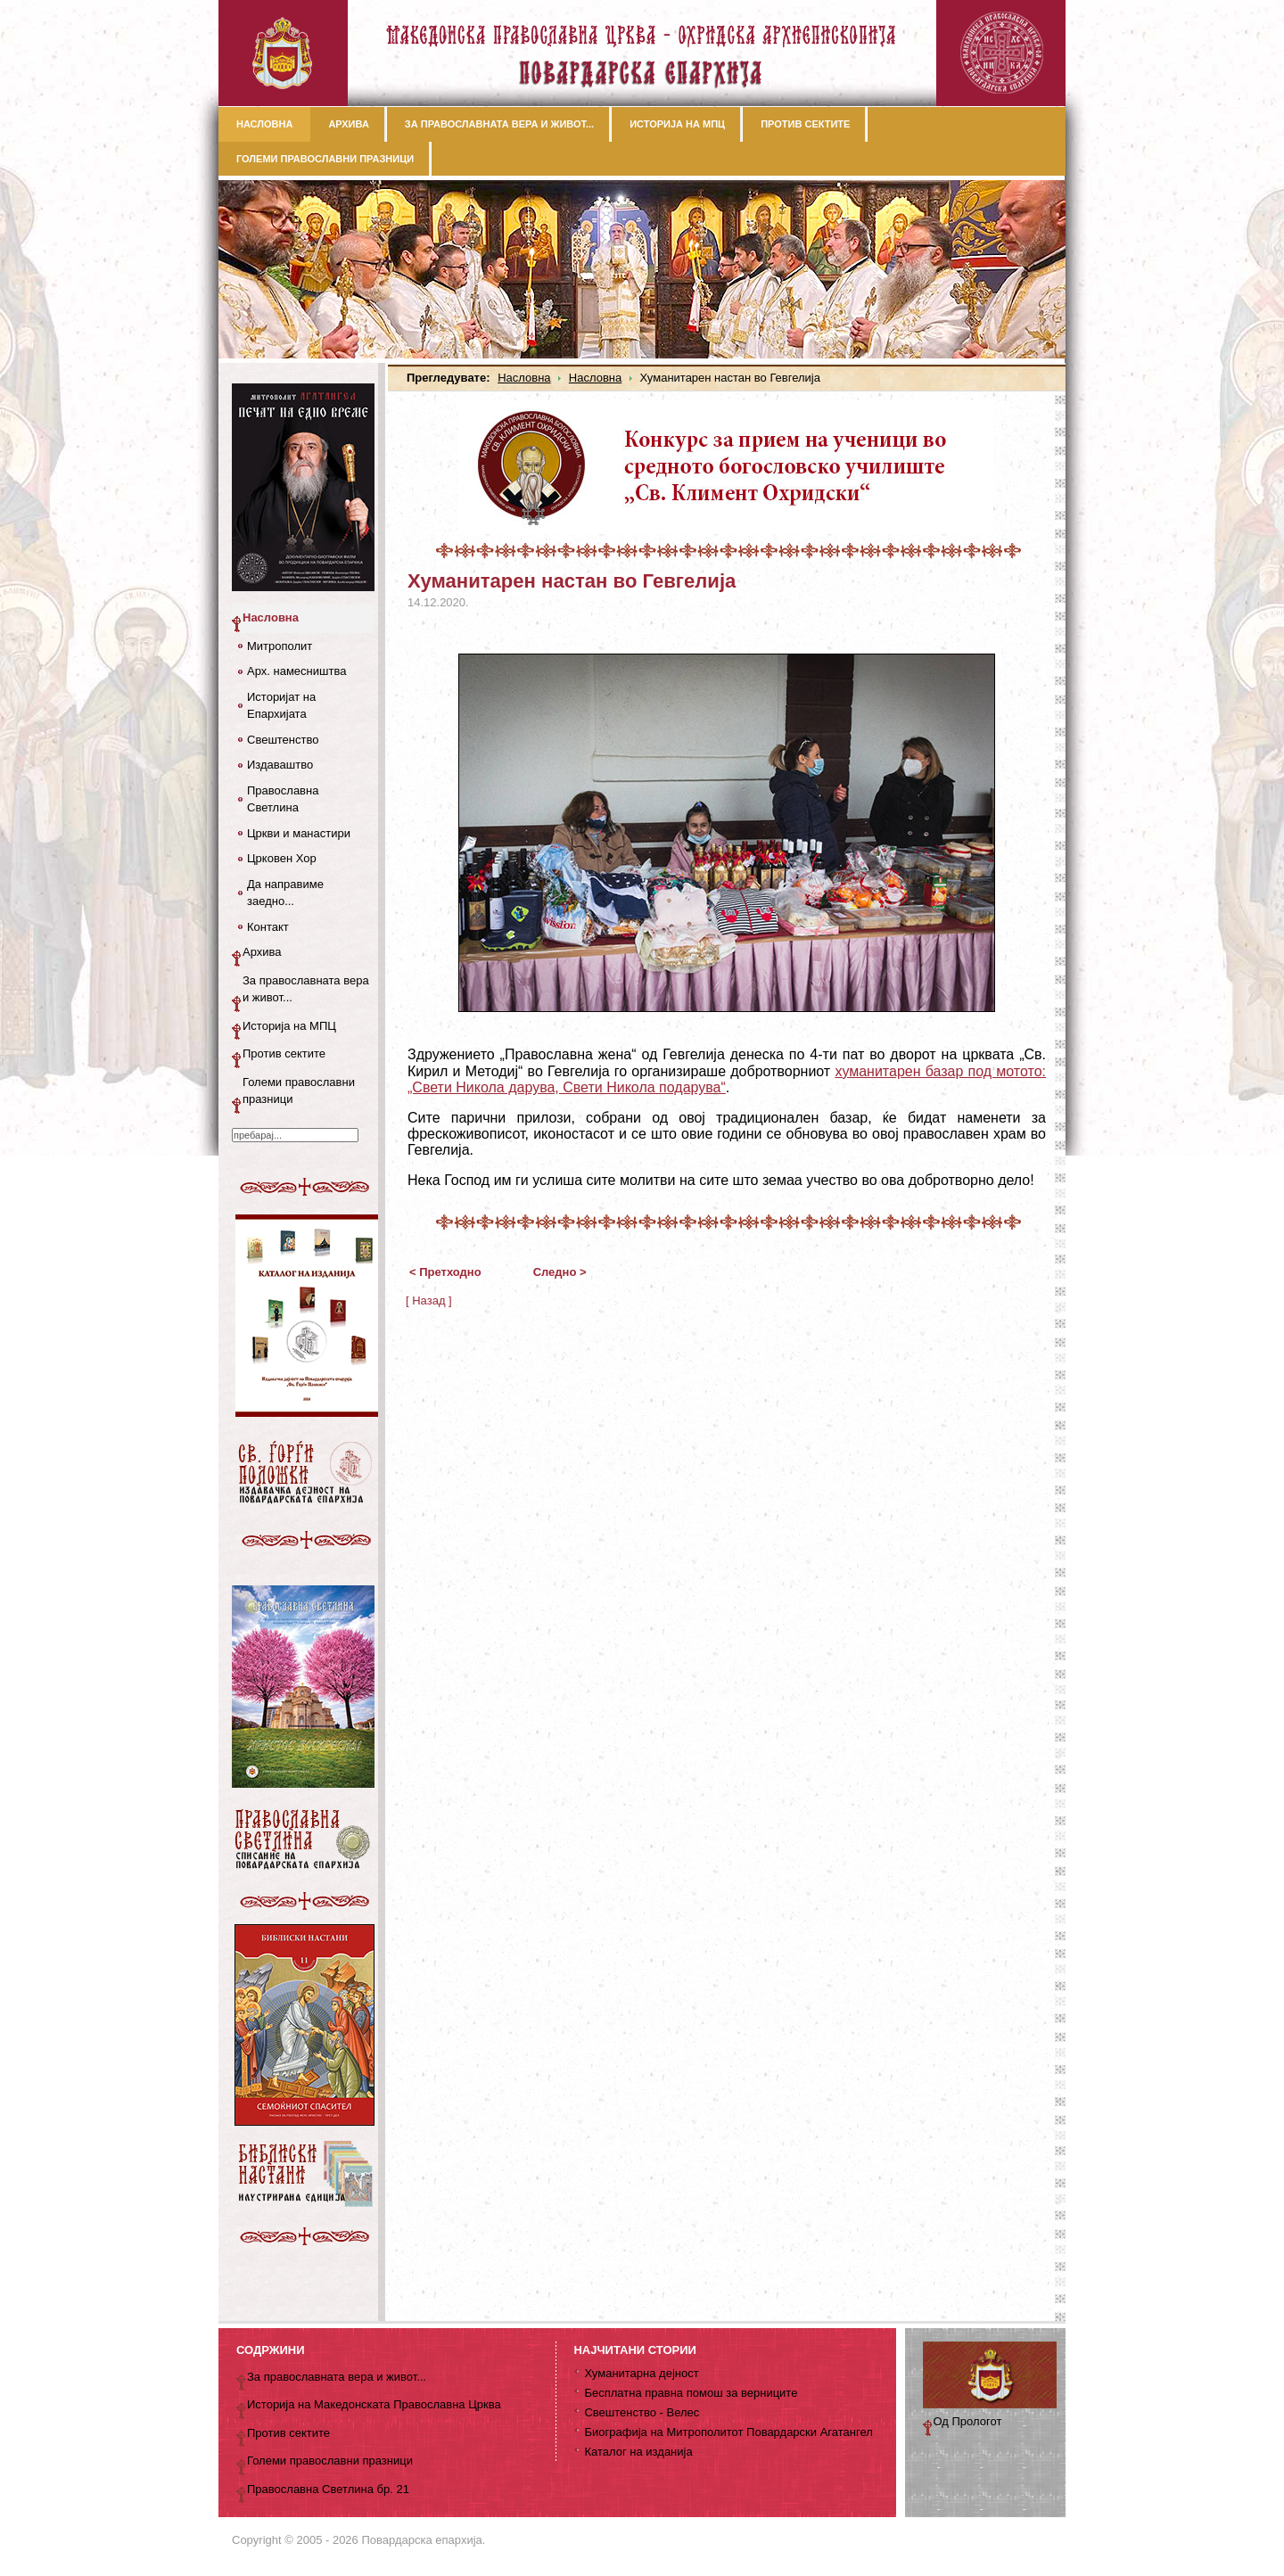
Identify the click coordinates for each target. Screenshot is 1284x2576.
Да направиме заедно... (285, 893)
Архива (262, 952)
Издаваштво (280, 764)
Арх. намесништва (296, 671)
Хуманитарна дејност (641, 2373)
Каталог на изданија (638, 2451)
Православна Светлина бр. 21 (328, 2489)
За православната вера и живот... (306, 989)
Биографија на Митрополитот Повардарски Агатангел (728, 2432)
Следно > (560, 1272)
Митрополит (279, 646)
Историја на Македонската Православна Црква (374, 2404)
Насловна (524, 377)
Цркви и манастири (298, 833)
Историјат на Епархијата (281, 705)
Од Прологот (968, 2421)
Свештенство (282, 739)
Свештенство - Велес (641, 2412)
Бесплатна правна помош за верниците (690, 2392)
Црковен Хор (282, 858)
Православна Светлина (282, 799)
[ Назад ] (429, 1300)
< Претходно (445, 1272)
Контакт (268, 927)
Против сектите (284, 1053)
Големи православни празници (299, 1091)
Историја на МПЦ (289, 1026)
